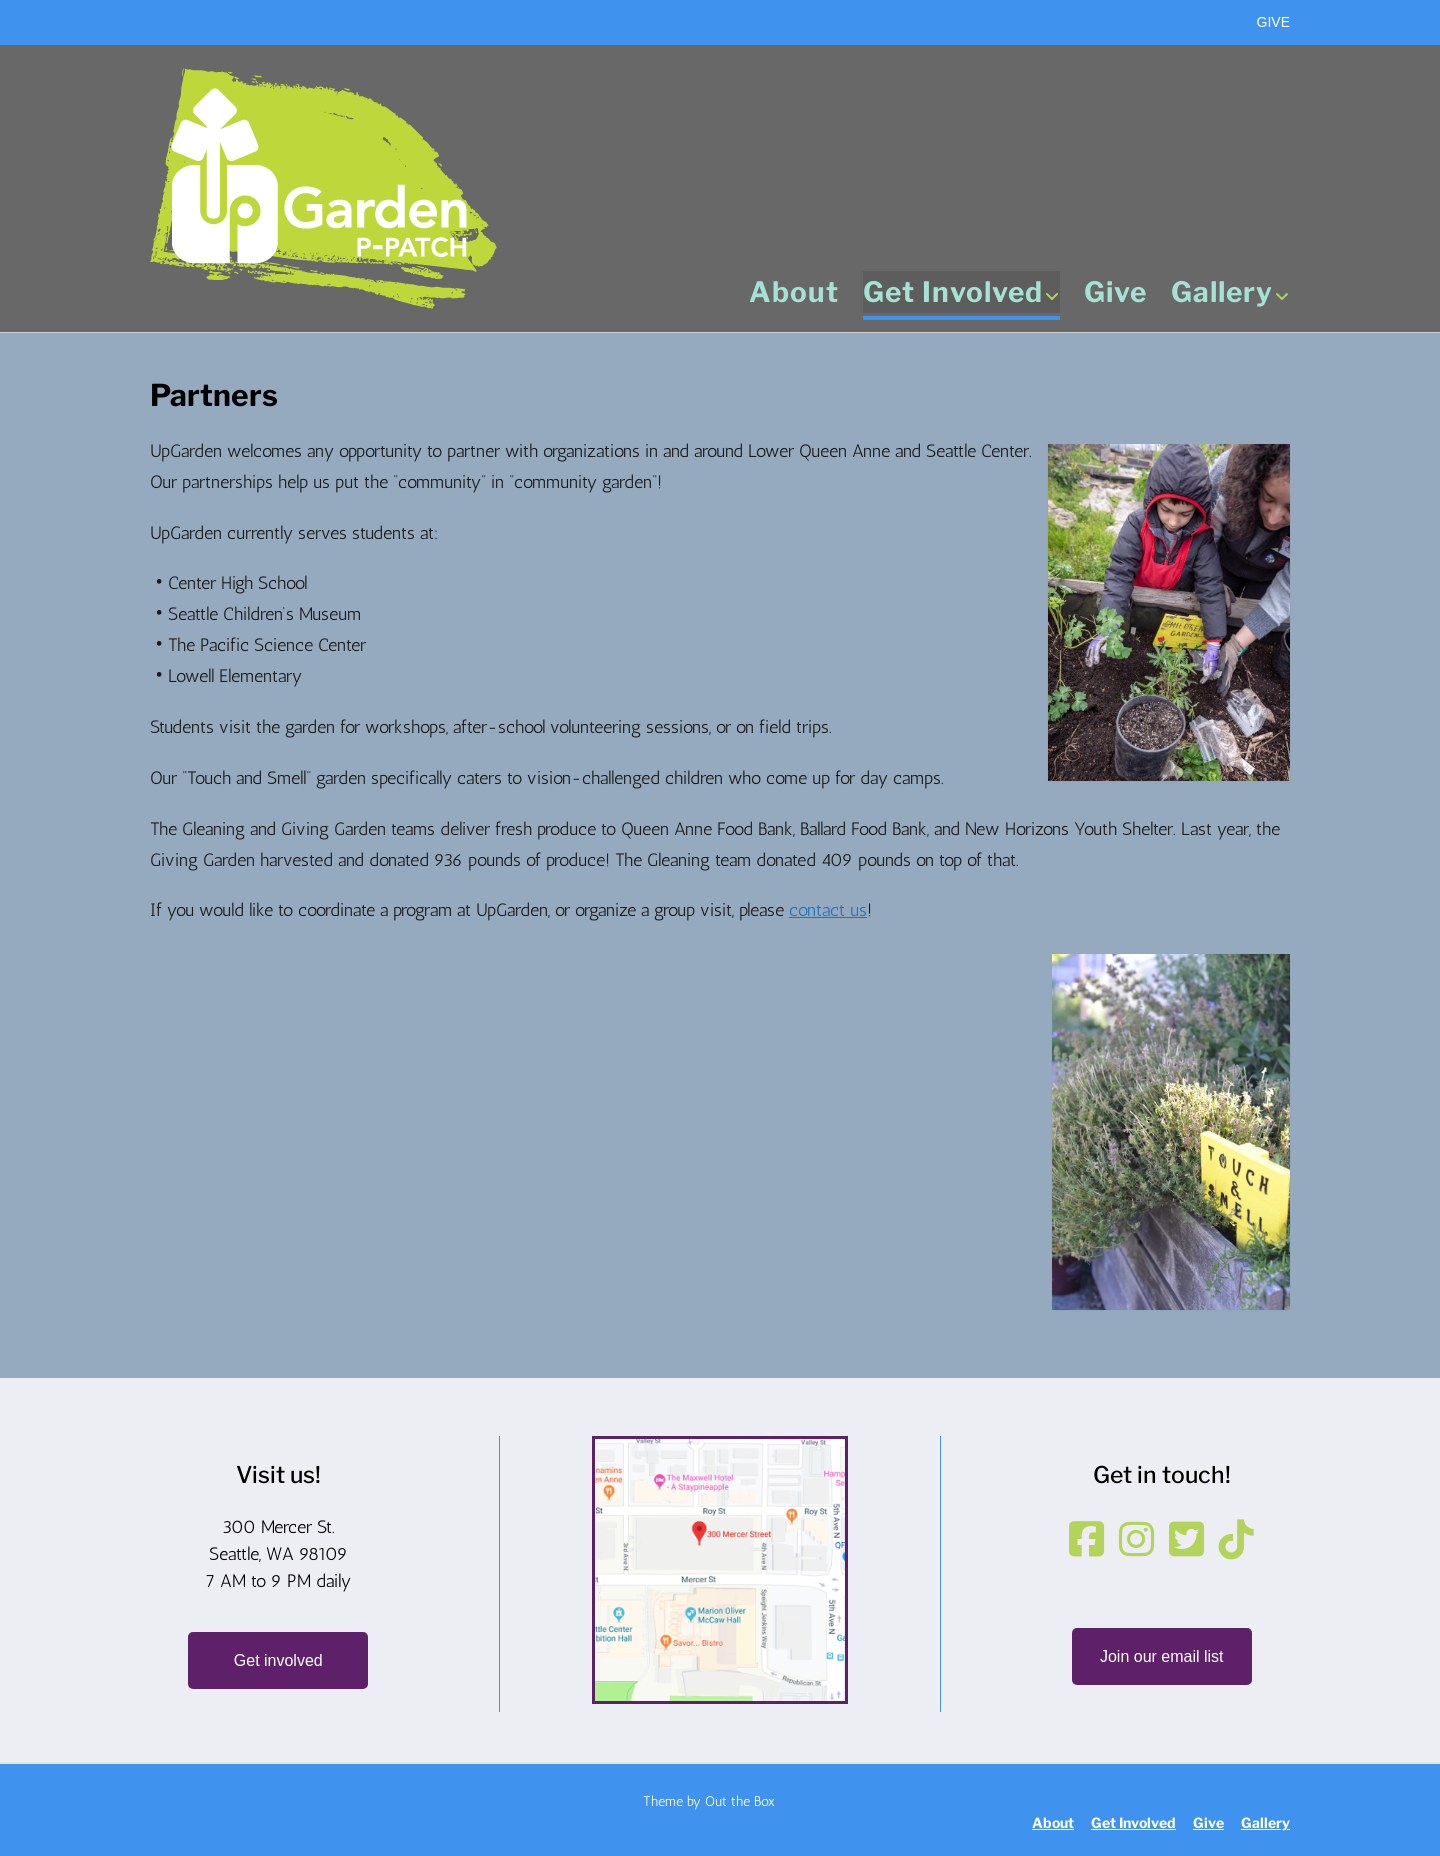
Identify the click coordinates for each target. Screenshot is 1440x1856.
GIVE (1273, 22)
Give (1115, 294)
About (794, 294)
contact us (828, 910)
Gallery (1230, 294)
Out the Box (740, 1801)
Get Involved (961, 294)
